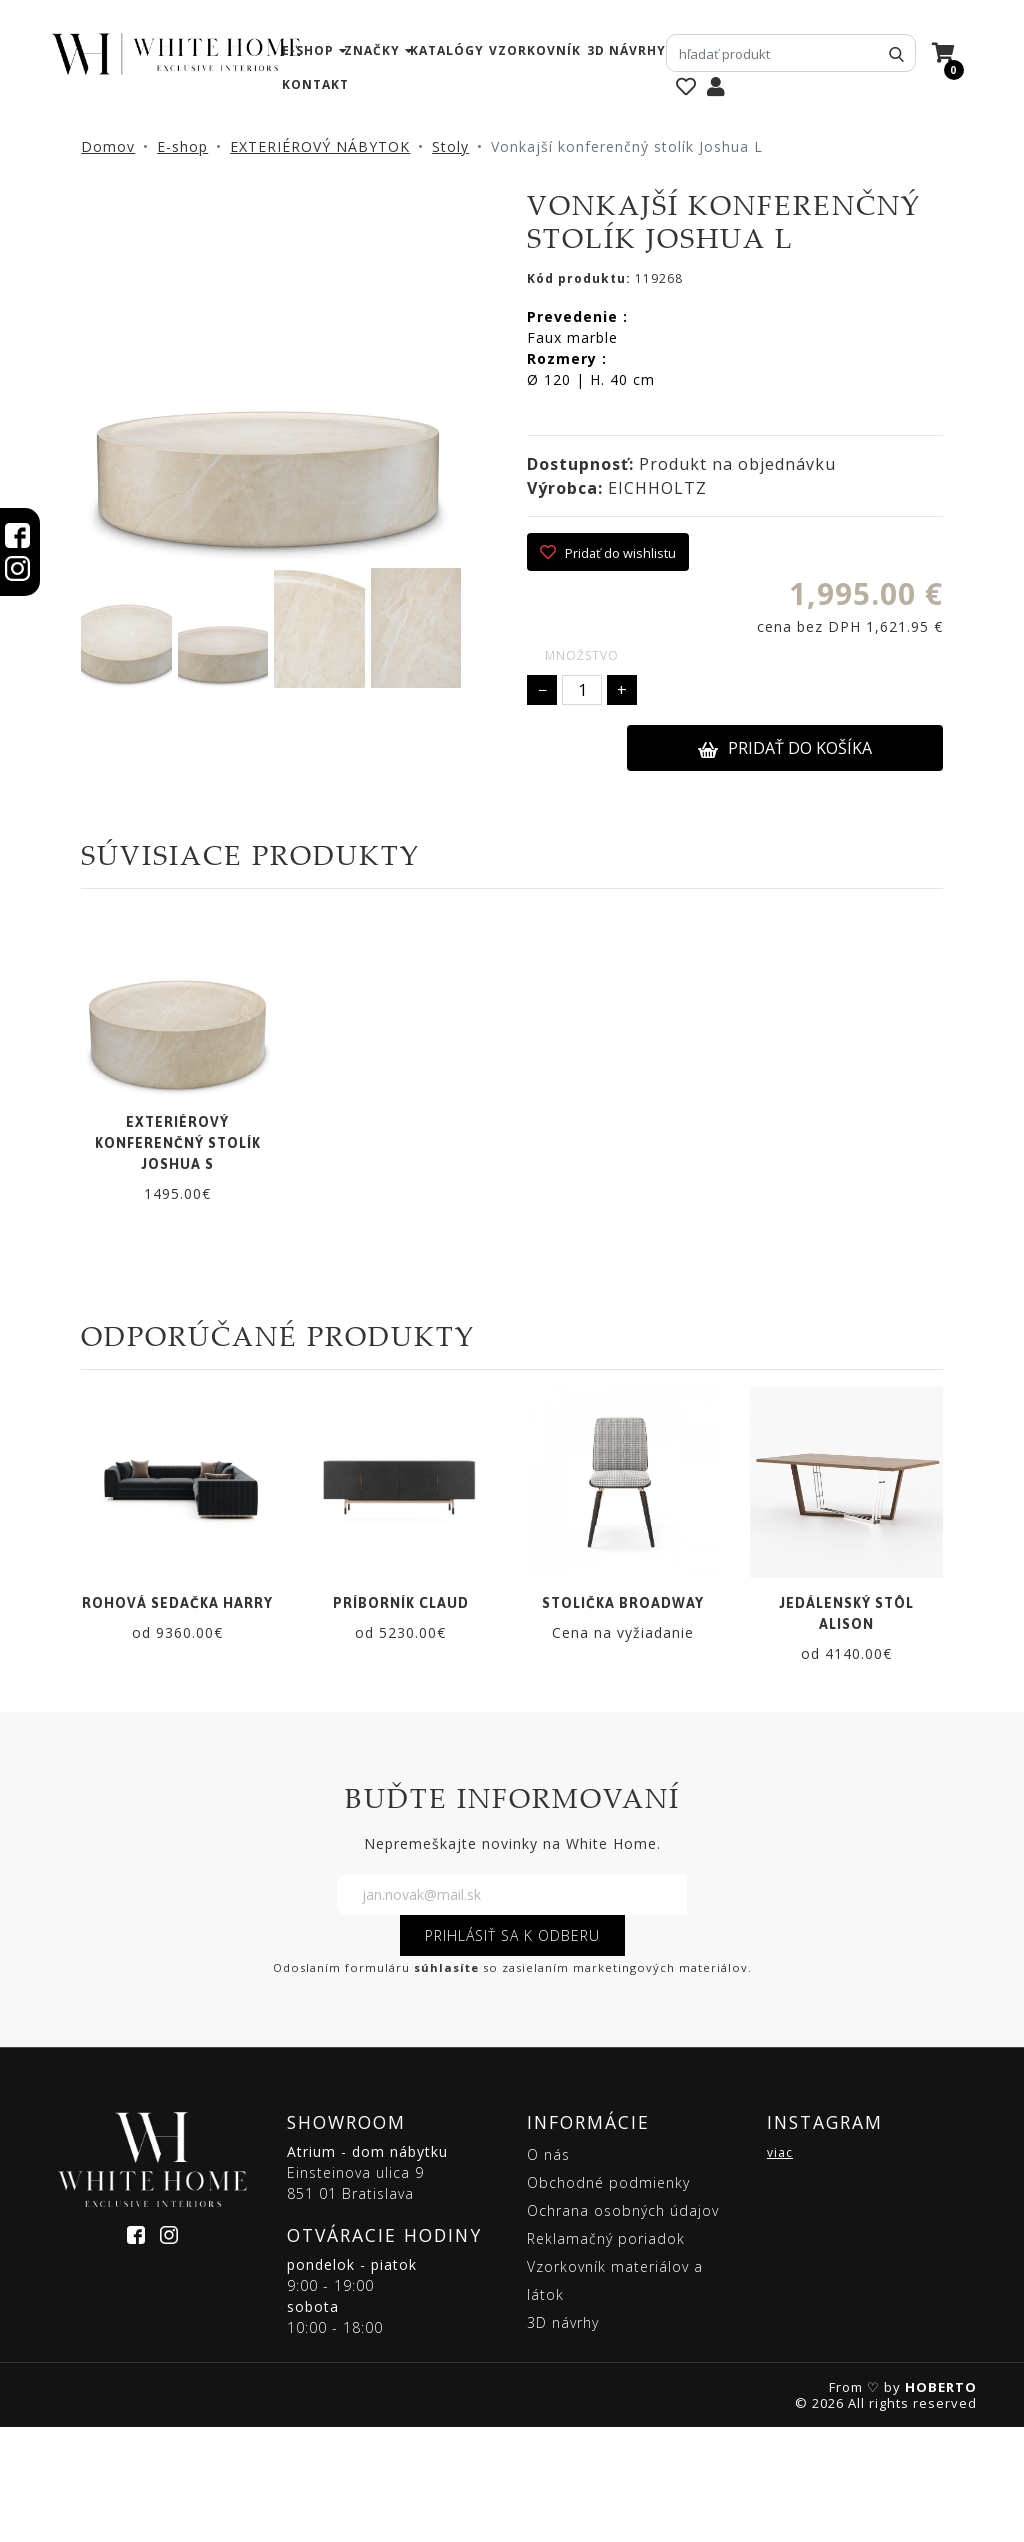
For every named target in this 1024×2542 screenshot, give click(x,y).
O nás (548, 2269)
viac (780, 2267)
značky (372, 50)
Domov (108, 146)
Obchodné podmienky (608, 2297)
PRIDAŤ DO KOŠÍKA (785, 748)
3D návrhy (626, 50)
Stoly (450, 146)
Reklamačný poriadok (606, 2353)
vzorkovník (535, 50)
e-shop (308, 50)
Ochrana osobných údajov (623, 2325)
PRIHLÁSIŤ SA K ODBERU (512, 2050)
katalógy (447, 50)
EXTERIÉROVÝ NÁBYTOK (320, 146)
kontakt (315, 84)
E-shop (182, 146)
